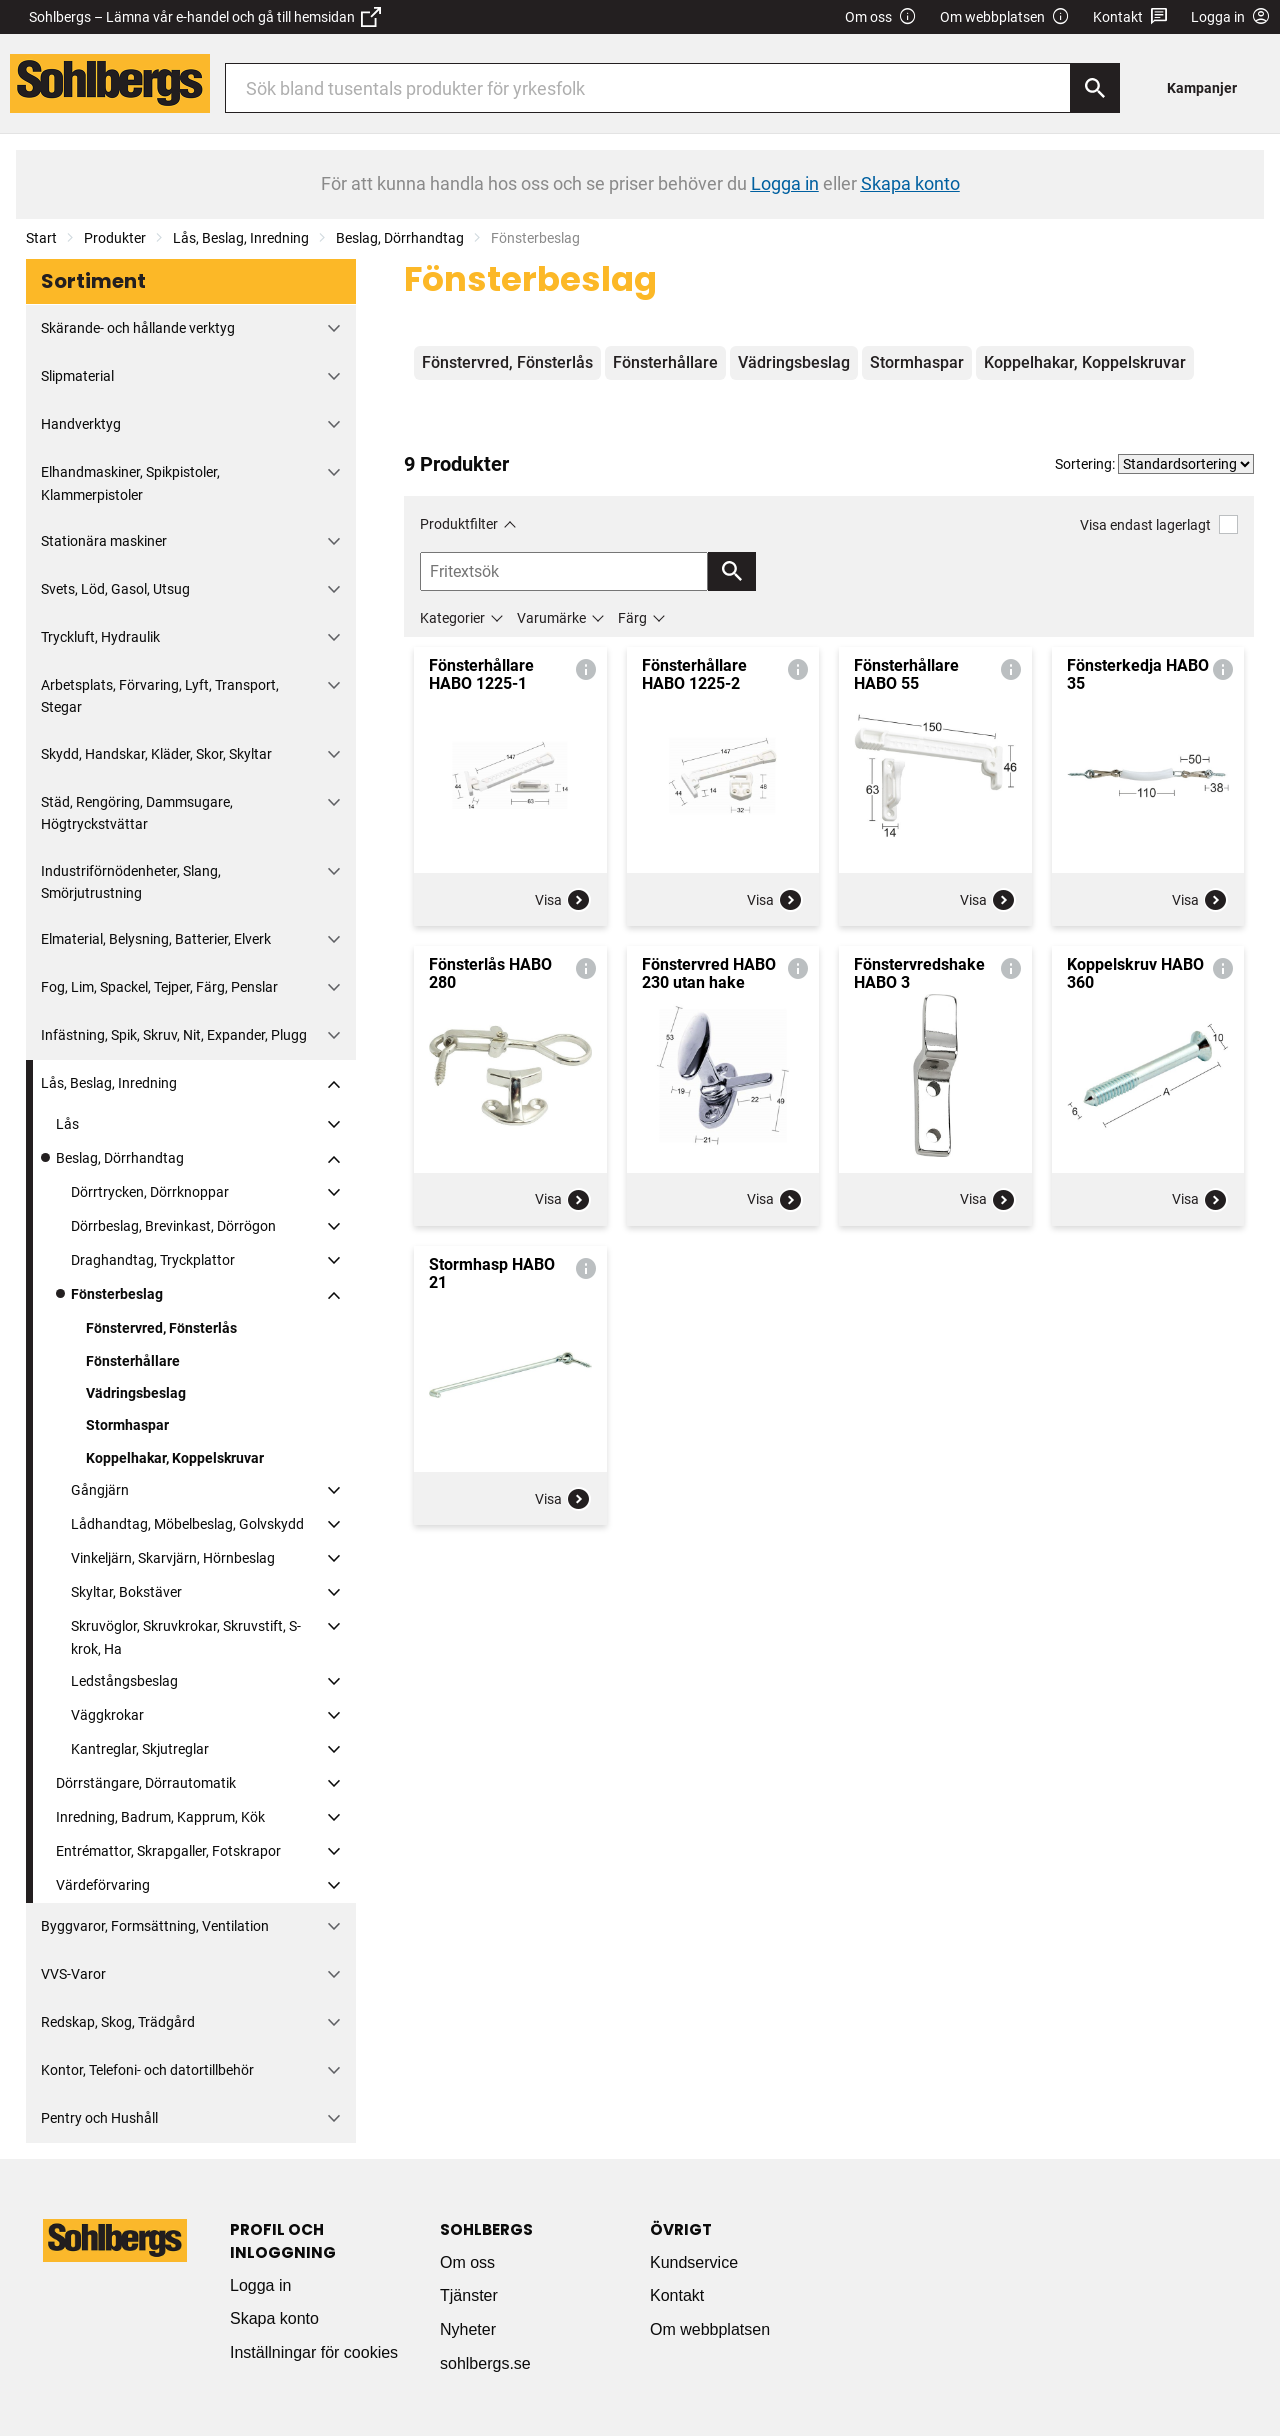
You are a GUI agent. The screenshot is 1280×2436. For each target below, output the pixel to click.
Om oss (881, 17)
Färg (632, 618)
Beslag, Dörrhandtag (400, 238)
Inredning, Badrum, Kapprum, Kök (160, 1817)
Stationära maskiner (104, 541)
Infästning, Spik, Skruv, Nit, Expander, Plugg (174, 1035)
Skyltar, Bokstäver (126, 1592)
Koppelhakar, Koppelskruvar (175, 1458)
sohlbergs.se (485, 2363)
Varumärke (551, 618)
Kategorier (452, 618)
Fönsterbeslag (117, 1294)
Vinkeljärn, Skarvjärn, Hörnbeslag (173, 1558)
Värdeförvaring (103, 1885)
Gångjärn (100, 1490)
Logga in (260, 2285)
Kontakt (1130, 17)
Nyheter (468, 2329)
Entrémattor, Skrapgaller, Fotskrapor (168, 1851)
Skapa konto (274, 2318)
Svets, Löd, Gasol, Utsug (115, 589)
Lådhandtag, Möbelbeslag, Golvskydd (187, 1524)
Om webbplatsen (1005, 17)
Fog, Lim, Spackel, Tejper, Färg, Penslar (159, 987)
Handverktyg (81, 424)
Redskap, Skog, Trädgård (118, 2022)
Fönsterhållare (133, 1361)
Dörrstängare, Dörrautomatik (146, 1783)
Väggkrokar (107, 1715)
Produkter (115, 238)
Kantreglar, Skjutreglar (140, 1749)
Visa (563, 900)
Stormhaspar (127, 1425)
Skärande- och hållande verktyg (138, 328)
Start (41, 238)
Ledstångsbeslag (124, 1681)
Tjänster (469, 2295)
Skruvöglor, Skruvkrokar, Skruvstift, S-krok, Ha (186, 1637)
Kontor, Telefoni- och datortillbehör (147, 2070)
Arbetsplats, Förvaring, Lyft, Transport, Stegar (160, 696)
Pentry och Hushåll (99, 2118)
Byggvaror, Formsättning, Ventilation (155, 1926)
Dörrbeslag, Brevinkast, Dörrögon (173, 1226)
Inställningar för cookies (314, 2352)
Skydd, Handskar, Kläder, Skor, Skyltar (156, 754)
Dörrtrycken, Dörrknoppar (150, 1192)
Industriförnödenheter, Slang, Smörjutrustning (131, 882)
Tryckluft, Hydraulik (100, 637)
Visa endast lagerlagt (1159, 524)
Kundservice (694, 2262)
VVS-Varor (73, 1974)
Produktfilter (459, 524)
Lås (67, 1124)
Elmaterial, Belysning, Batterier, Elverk (156, 939)
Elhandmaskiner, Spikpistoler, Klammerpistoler (130, 483)
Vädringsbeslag (136, 1393)
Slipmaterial (77, 376)
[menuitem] (1207, 87)
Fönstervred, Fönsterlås (161, 1328)
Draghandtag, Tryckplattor (153, 1260)
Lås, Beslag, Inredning (241, 238)
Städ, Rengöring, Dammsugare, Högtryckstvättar (137, 813)
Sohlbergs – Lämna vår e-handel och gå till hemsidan (205, 17)
